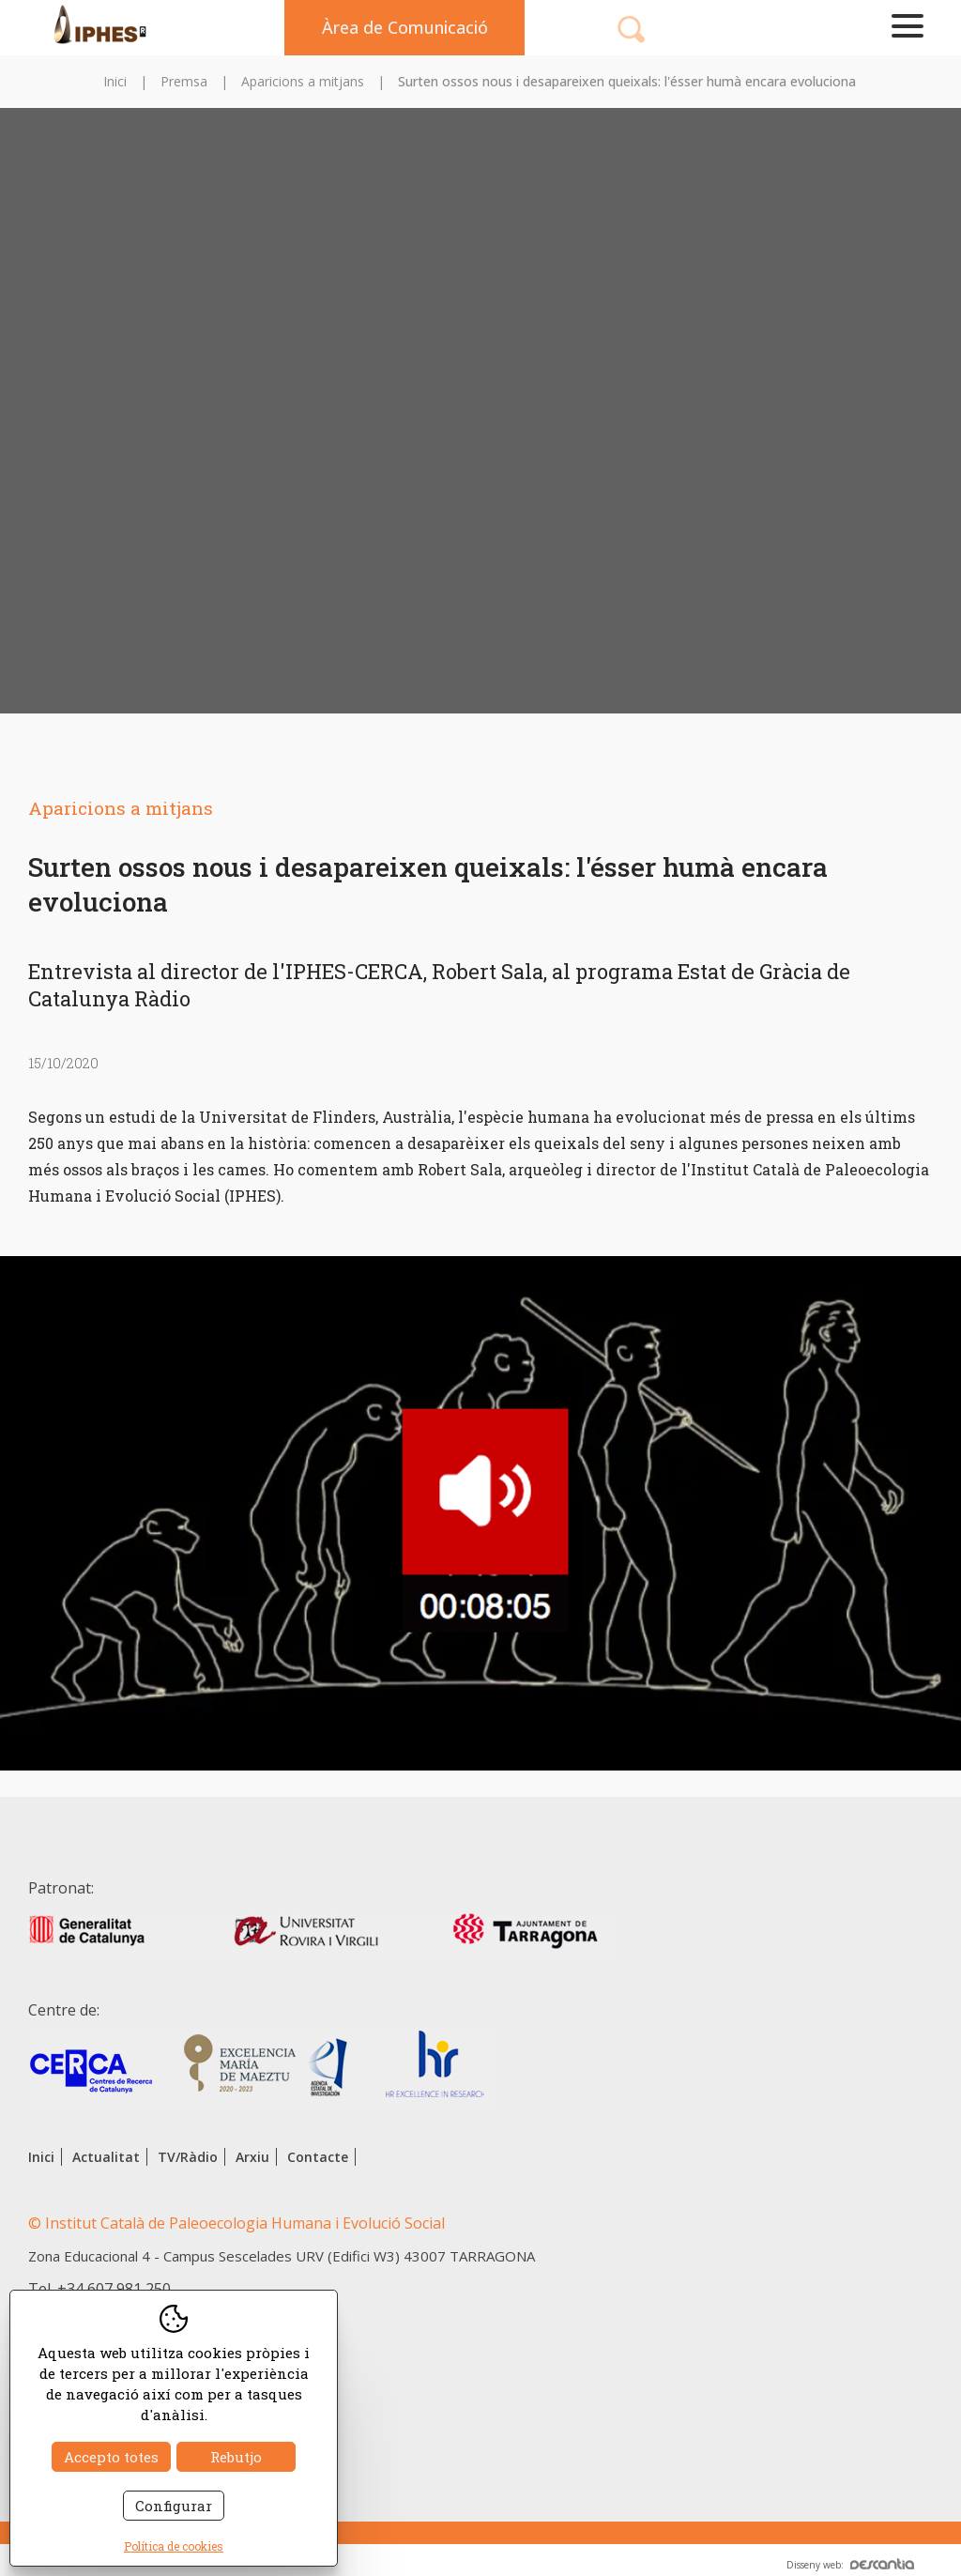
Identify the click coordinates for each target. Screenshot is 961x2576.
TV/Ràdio (188, 2157)
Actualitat (106, 2157)
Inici (115, 81)
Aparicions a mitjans (302, 81)
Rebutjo (236, 2456)
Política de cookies (173, 2545)
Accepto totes (111, 2456)
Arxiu (252, 2157)
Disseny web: (850, 2564)
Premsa (183, 81)
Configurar (173, 2505)
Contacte (317, 2157)
